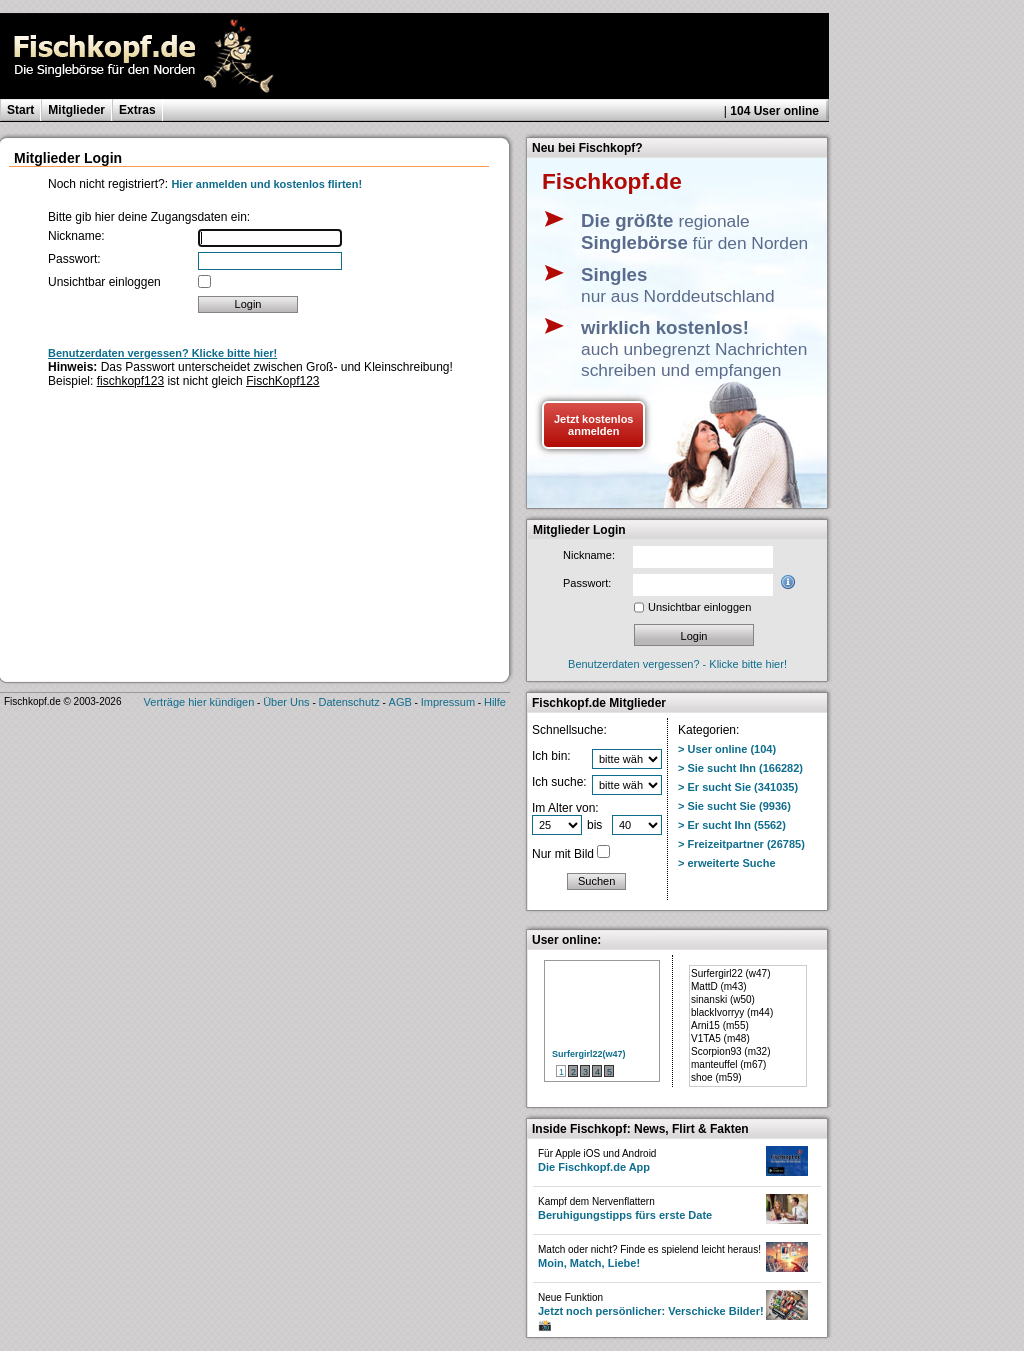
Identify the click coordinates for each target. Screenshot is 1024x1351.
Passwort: (74, 259)
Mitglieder (76, 110)
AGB (400, 702)
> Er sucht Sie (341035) (738, 787)
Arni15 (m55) (720, 1025)
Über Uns (286, 702)
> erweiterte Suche (727, 863)
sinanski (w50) (723, 999)
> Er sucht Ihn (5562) (732, 825)
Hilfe (495, 702)
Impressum (448, 702)
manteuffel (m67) (728, 1064)
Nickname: (76, 236)
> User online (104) (727, 749)
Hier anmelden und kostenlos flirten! (266, 184)
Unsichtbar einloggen (104, 282)
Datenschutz (349, 702)
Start (20, 110)
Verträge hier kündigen (199, 702)
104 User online (774, 111)
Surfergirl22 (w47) (730, 973)
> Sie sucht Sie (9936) (734, 806)
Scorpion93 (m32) (730, 1051)
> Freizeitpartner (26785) (741, 844)
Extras (137, 110)
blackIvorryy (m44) (732, 1012)
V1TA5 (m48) (720, 1038)
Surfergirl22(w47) (589, 1054)
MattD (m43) (719, 986)
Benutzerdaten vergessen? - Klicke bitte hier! (677, 664)
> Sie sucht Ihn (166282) (740, 768)
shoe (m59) (716, 1077)
